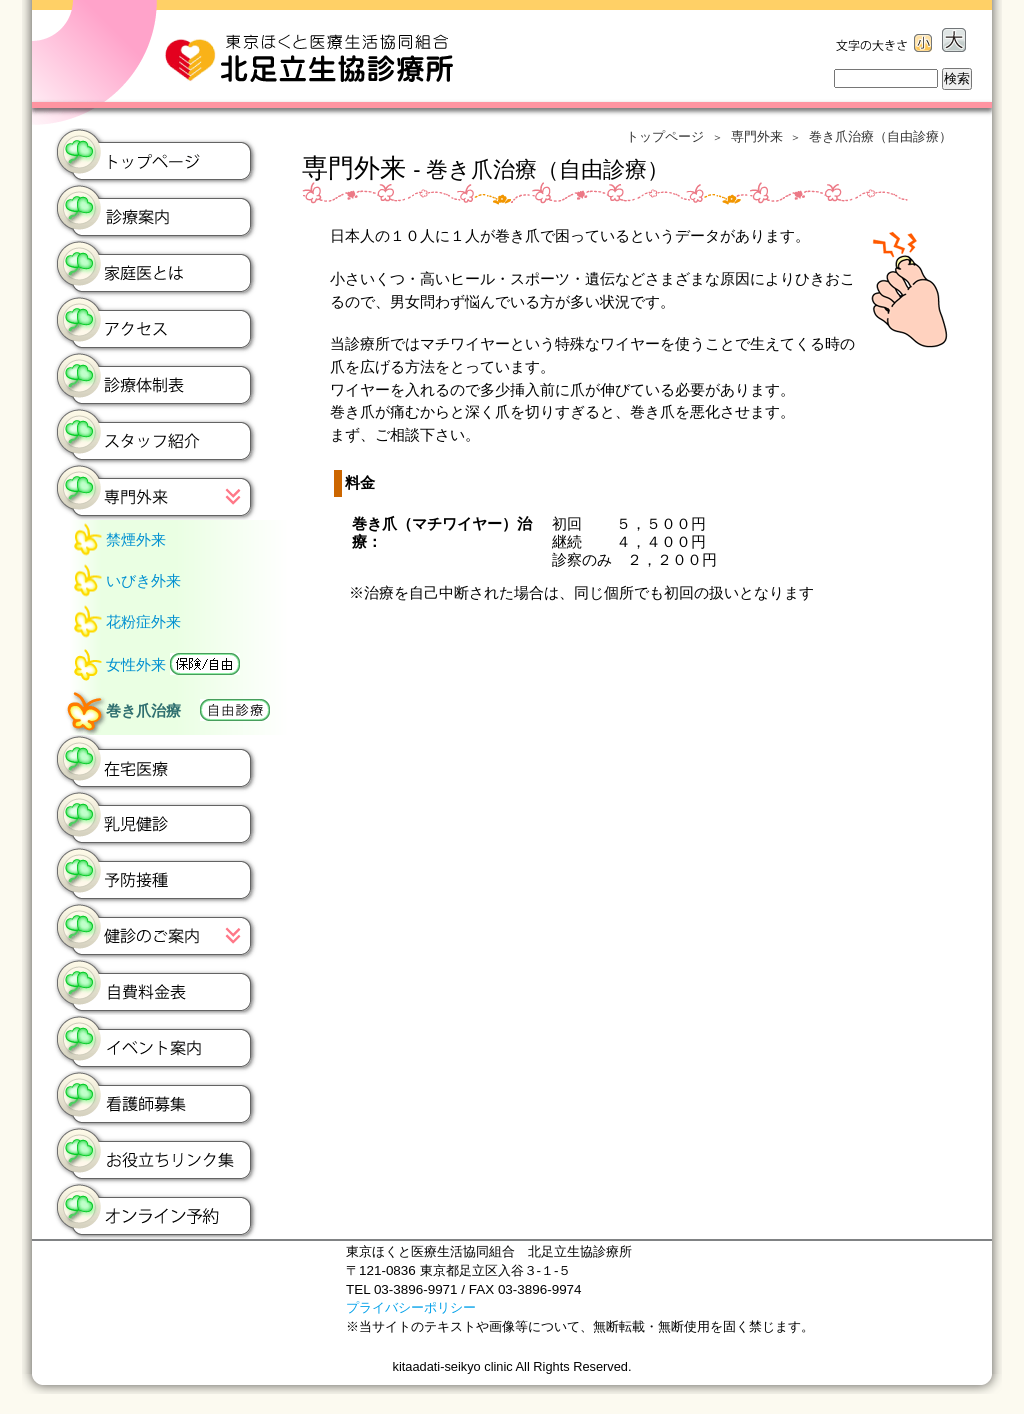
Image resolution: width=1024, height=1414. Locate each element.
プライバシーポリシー (411, 1307)
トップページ (665, 136)
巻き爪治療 (188, 710)
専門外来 (757, 136)
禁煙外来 (136, 539)
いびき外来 (143, 580)
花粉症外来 (143, 621)
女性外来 (173, 664)
